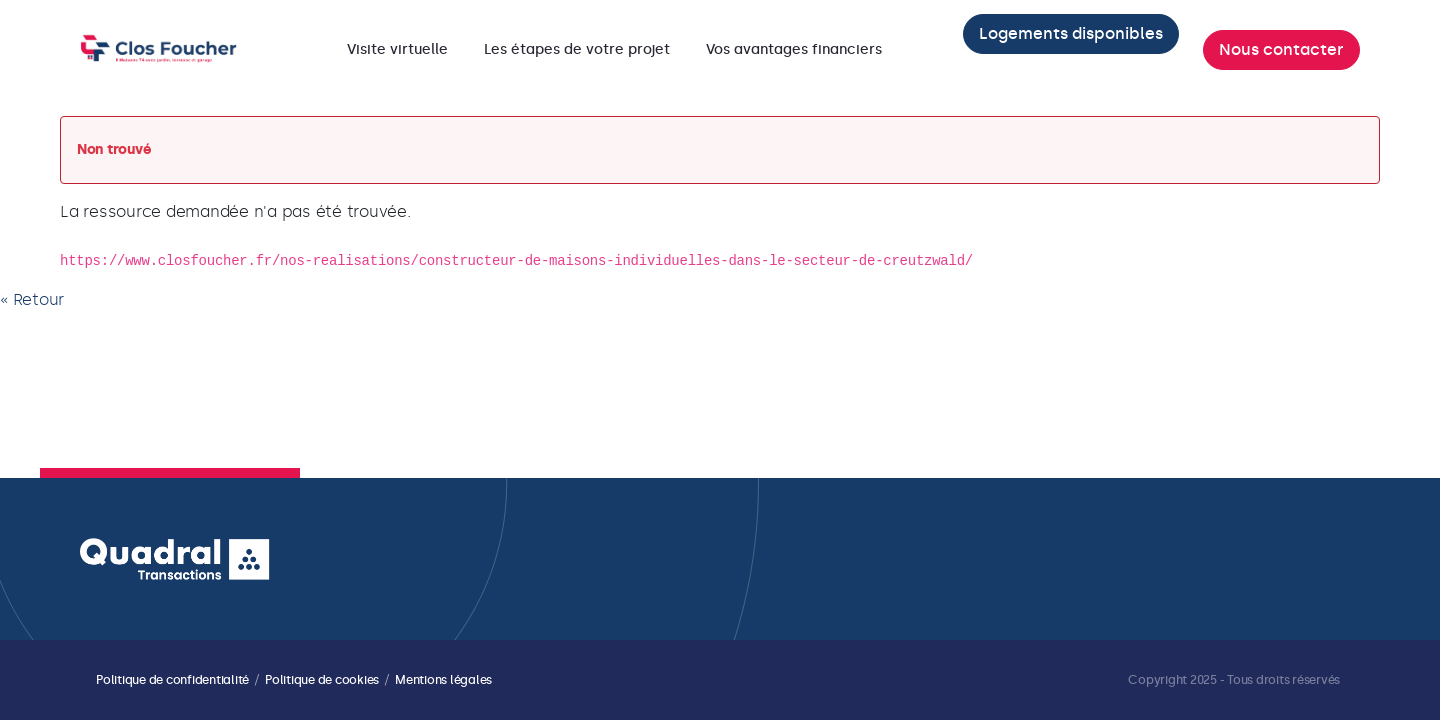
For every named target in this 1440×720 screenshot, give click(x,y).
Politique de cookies (322, 680)
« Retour (32, 299)
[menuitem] (397, 50)
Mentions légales (443, 680)
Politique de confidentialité (172, 680)
